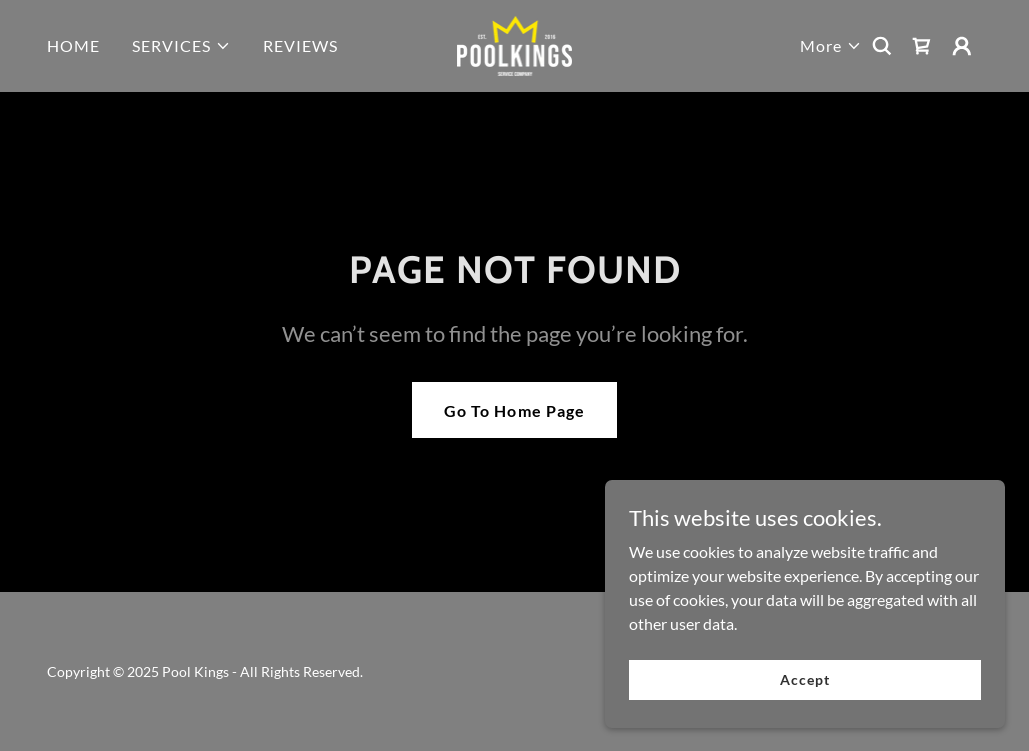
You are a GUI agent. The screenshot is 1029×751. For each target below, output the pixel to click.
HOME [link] (73, 45)
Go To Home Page (514, 410)
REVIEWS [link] (300, 45)
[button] (181, 46)
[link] (515, 43)
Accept (804, 679)
